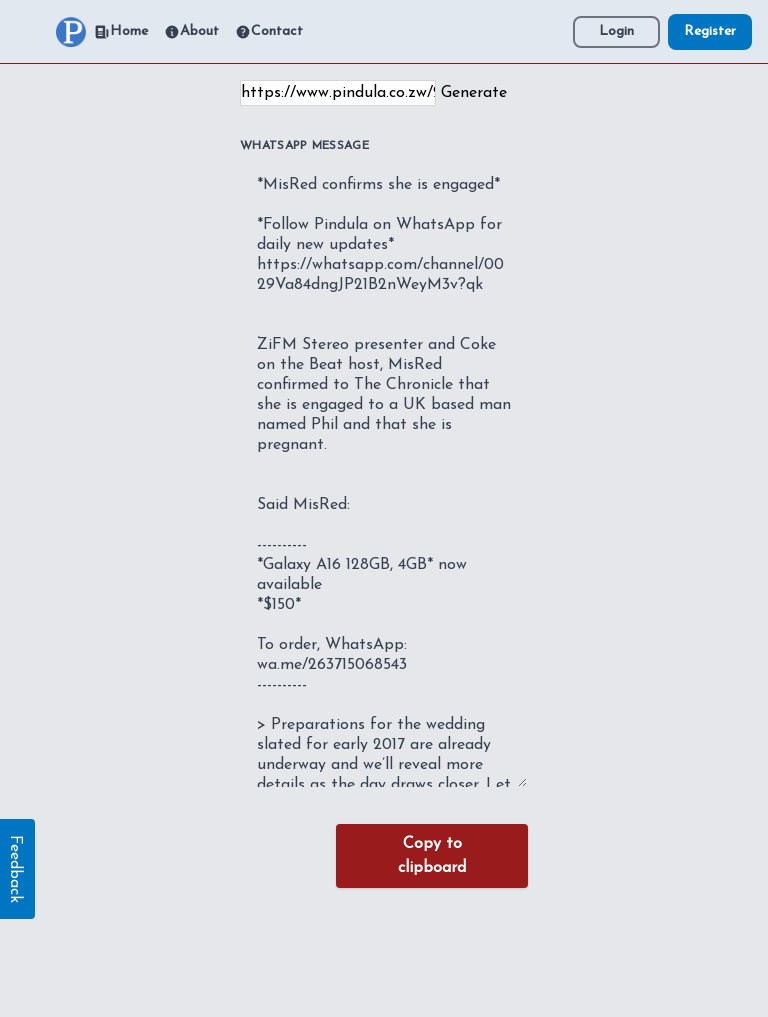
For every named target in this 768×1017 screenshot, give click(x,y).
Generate (474, 93)
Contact (269, 32)
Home (121, 32)
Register (710, 31)
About (191, 32)
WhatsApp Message (304, 146)
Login (616, 31)
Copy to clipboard (432, 856)
